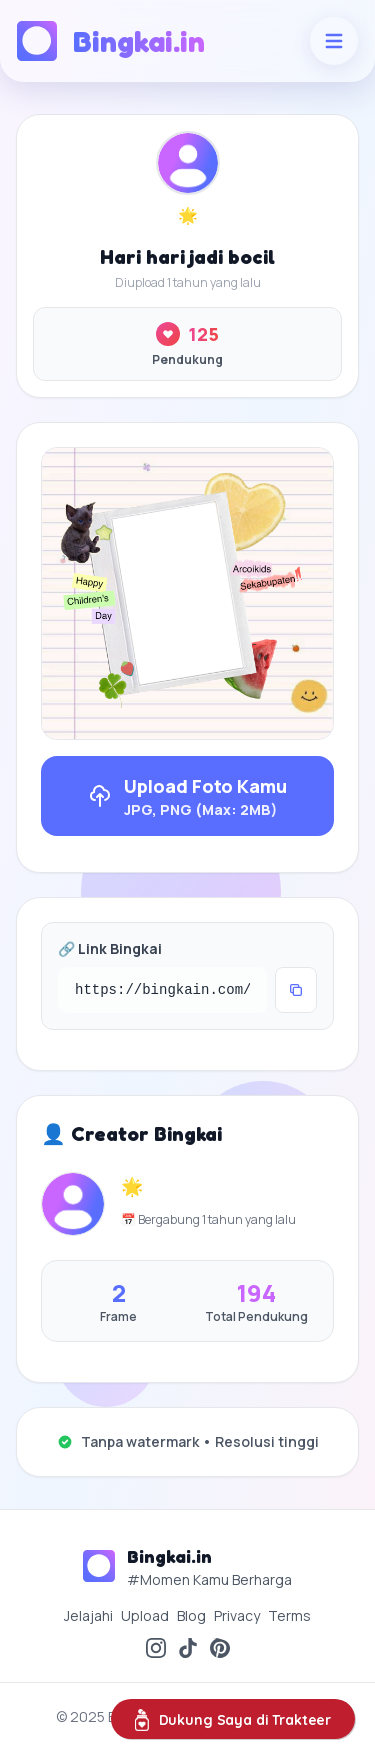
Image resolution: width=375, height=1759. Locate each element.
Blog (191, 1615)
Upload (145, 1615)
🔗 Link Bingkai (110, 948)
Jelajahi (88, 1615)
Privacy (237, 1615)
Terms (289, 1615)
